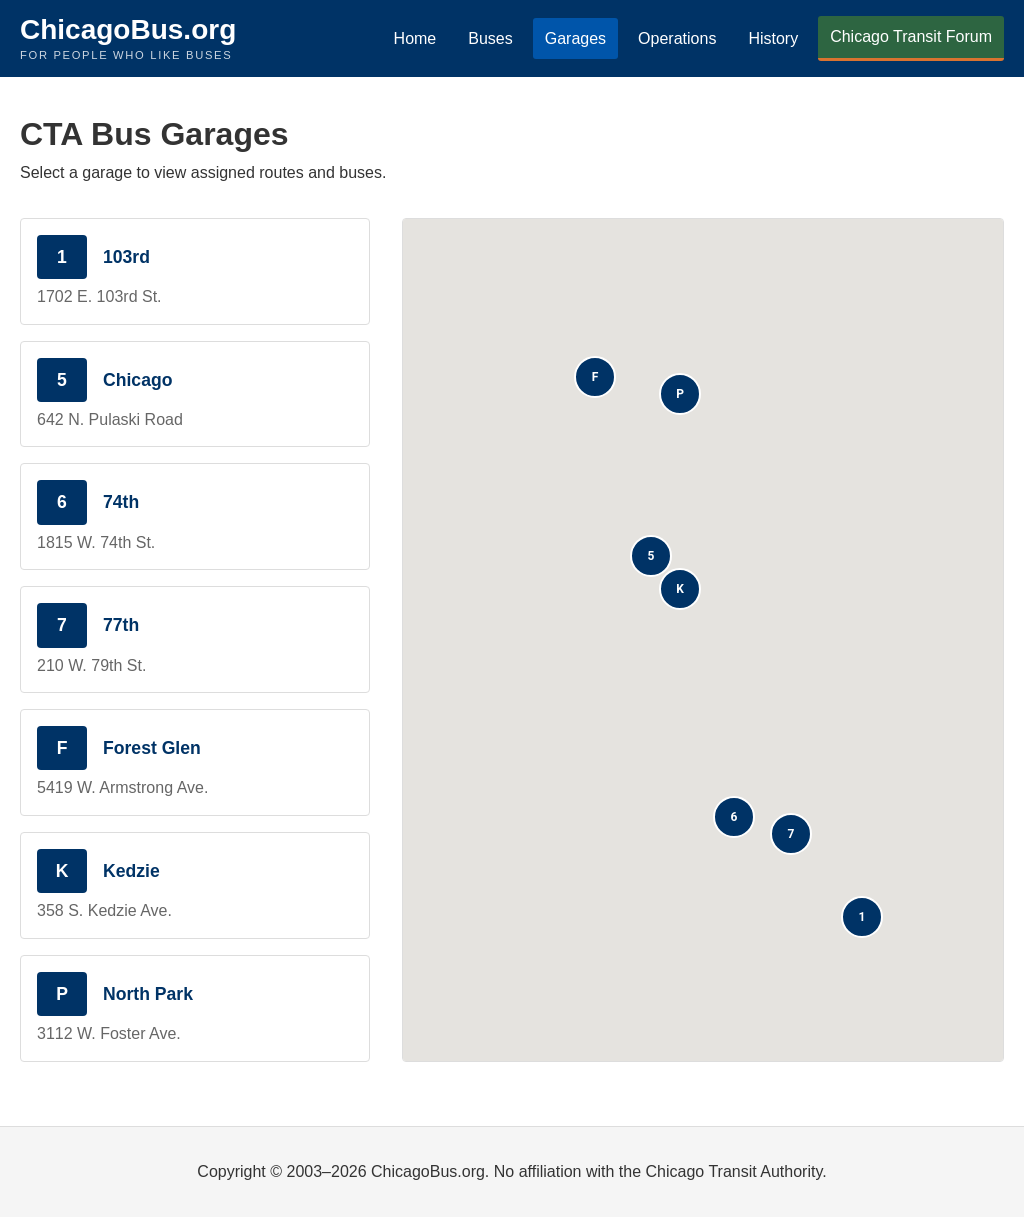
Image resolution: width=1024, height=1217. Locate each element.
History (773, 38)
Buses (490, 38)
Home (415, 38)
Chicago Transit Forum (911, 36)
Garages (575, 38)
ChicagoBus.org (128, 29)
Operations (677, 38)
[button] (862, 917)
